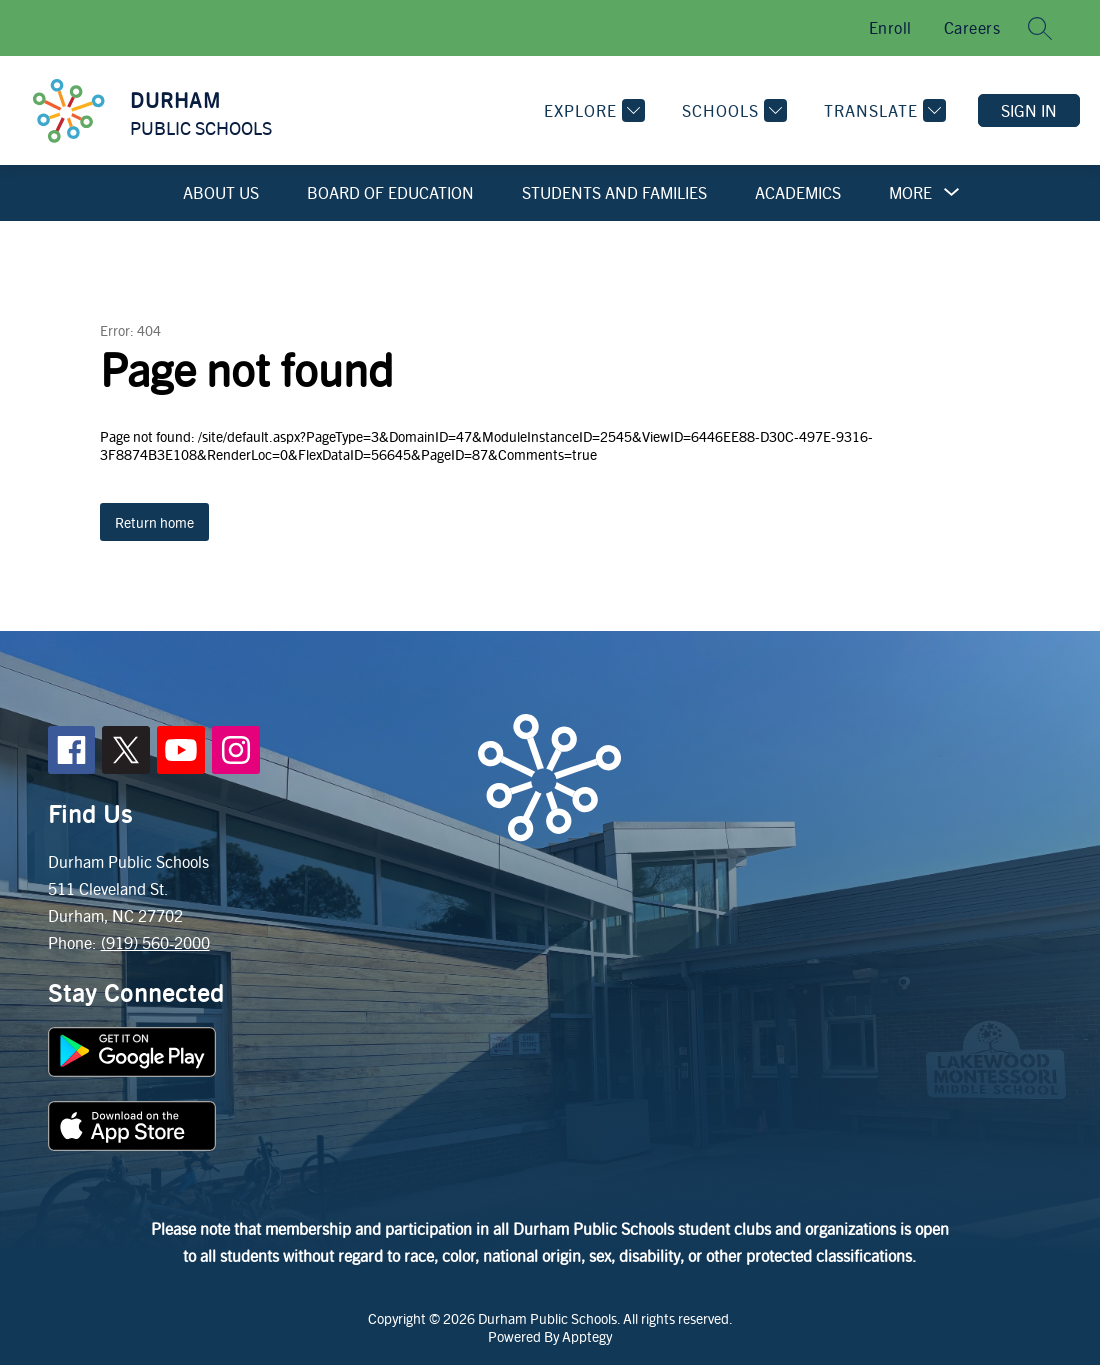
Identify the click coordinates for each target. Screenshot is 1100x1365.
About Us (221, 192)
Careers (972, 27)
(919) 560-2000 (155, 942)
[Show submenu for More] (910, 193)
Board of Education (390, 192)
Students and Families (614, 192)
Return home (154, 522)
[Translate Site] (882, 110)
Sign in (1029, 110)
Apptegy (587, 1336)
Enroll (890, 27)
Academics (798, 192)
